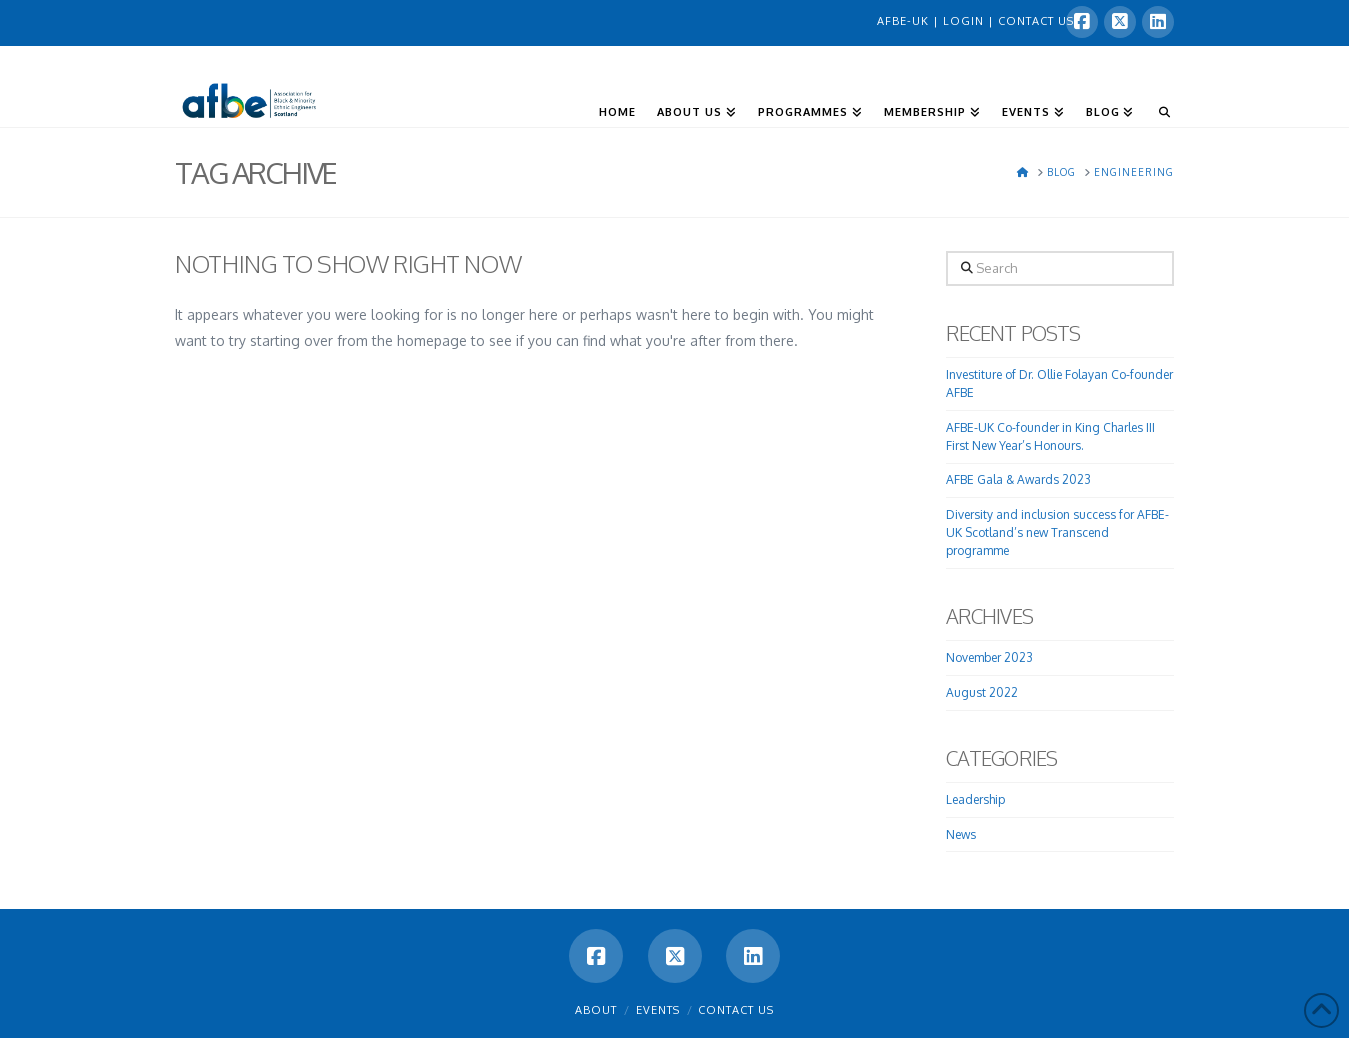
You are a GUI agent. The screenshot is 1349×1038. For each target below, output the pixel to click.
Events (658, 1010)
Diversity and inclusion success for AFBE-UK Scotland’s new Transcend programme (1057, 532)
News (961, 834)
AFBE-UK (905, 21)
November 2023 (989, 657)
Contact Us (736, 1010)
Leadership (975, 799)
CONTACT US (1036, 21)
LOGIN (965, 21)
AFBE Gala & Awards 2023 (1018, 479)
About (596, 1010)
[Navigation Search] (1158, 81)
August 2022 (982, 692)
